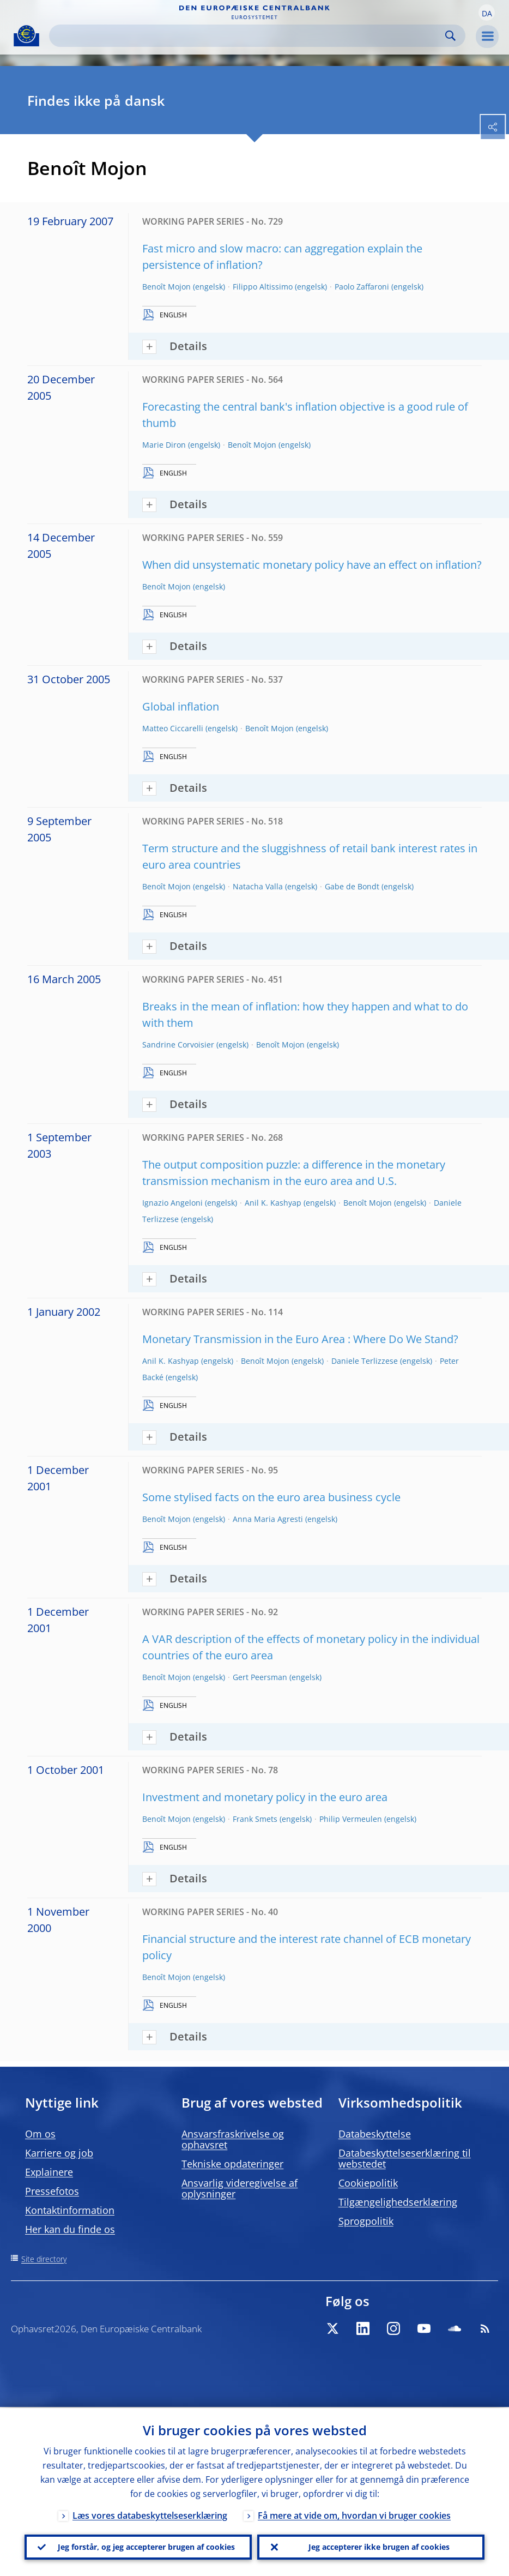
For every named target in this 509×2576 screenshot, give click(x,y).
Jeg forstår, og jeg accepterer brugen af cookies (146, 2546)
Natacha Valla (258, 886)
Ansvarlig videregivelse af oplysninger (239, 2188)
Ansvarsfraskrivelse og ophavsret (232, 2139)
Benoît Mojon (166, 286)
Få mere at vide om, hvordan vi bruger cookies (354, 2514)
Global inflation (180, 706)
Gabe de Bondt (352, 886)
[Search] (248, 35)
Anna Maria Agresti (268, 1519)
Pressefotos (52, 2191)
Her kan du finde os (70, 2229)
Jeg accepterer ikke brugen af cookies (379, 2546)
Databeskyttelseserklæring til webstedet (404, 2158)
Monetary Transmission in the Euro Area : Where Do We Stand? (300, 1339)
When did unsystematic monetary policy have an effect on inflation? (312, 564)
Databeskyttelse (374, 2133)
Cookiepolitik (368, 2182)
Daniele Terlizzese (364, 1361)
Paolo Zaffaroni (362, 286)
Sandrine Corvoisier (178, 1044)
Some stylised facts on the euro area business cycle (271, 1497)
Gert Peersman (260, 1677)
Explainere (49, 2171)
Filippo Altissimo (263, 286)
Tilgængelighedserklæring (397, 2201)
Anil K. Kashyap (273, 1202)
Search (450, 35)
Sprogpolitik (365, 2221)
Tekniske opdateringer (232, 2163)
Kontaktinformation (69, 2210)
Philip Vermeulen (350, 1819)
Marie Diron (164, 445)
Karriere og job (59, 2152)
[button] (486, 12)
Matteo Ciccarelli (172, 728)
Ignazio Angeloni (172, 1202)
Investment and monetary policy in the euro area (264, 1797)
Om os (40, 2133)
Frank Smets (255, 1819)
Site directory (43, 2259)
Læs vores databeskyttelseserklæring (149, 2514)
